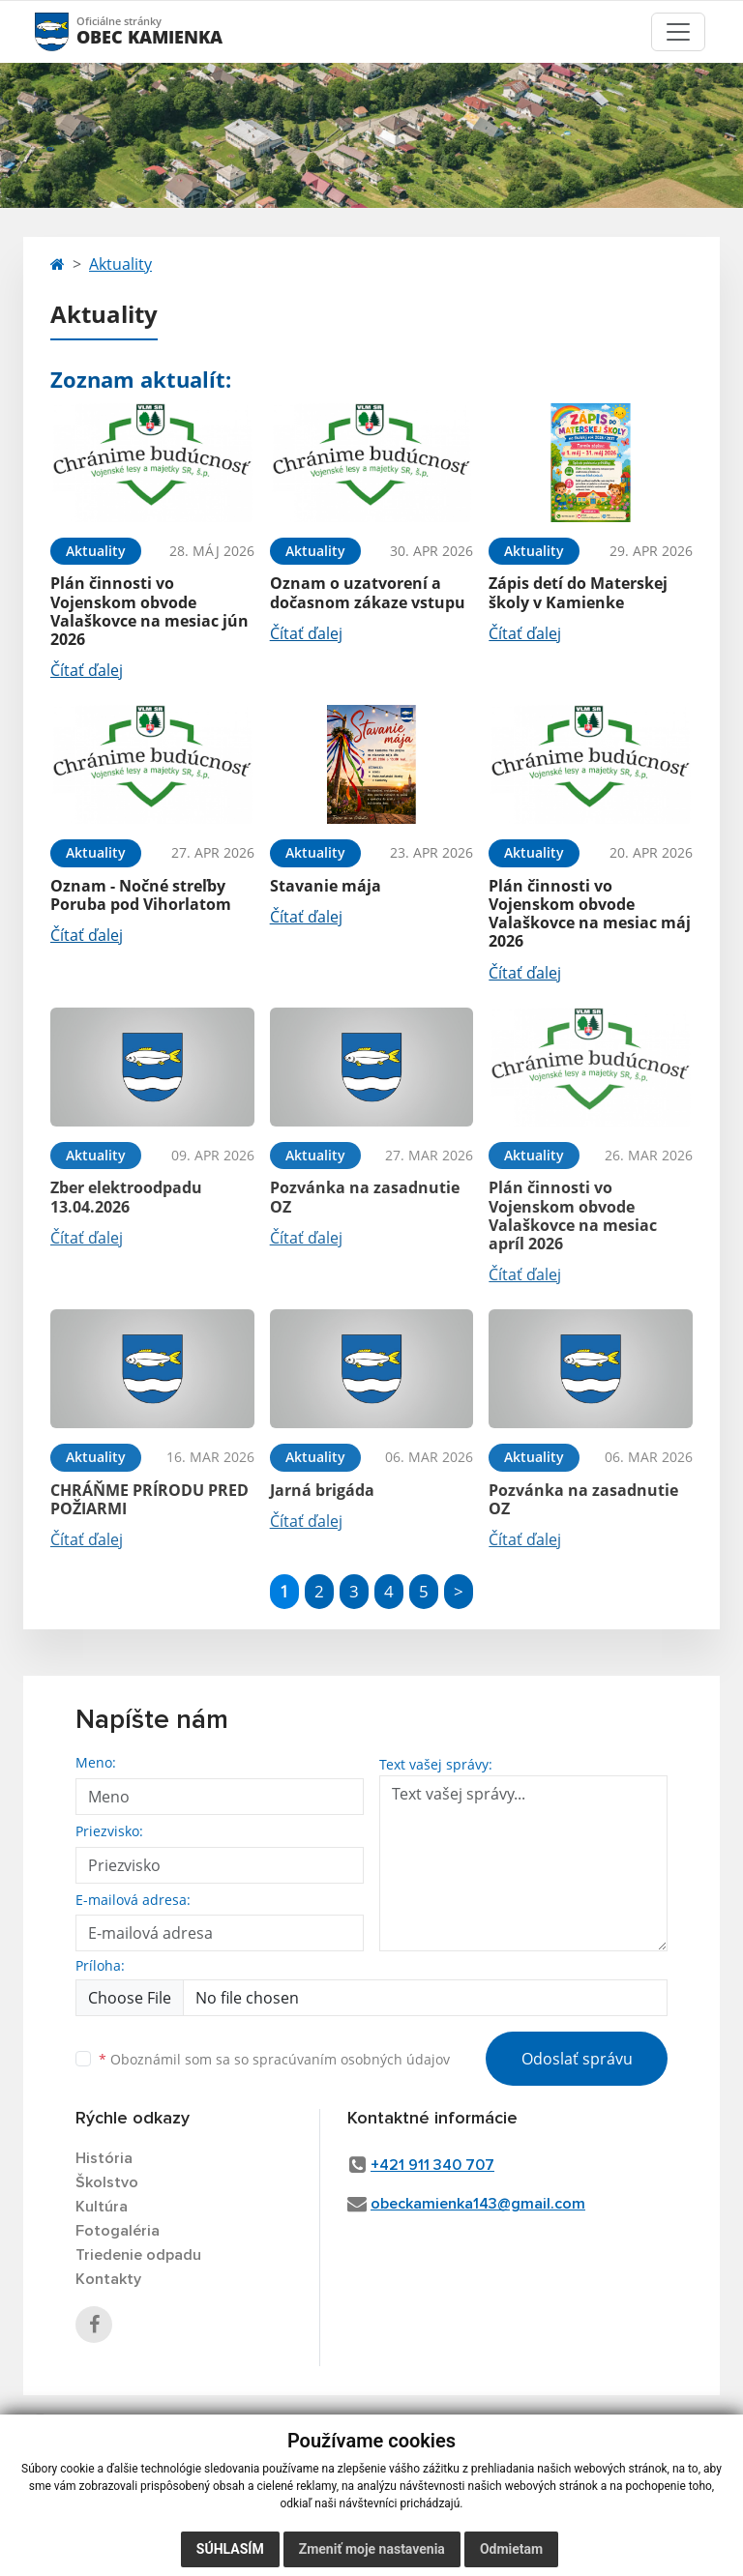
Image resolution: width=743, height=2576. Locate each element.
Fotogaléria (117, 2231)
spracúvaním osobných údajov (351, 2059)
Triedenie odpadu (138, 2255)
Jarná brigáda (322, 1490)
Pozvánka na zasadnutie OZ (365, 1196)
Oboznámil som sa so (274, 2059)
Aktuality (120, 264)
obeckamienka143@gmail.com (478, 2203)
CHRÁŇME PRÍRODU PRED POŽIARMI (149, 1499)
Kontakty (108, 2279)
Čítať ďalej (86, 670)
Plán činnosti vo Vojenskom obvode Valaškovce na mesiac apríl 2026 (573, 1215)
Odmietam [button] (511, 2549)
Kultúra (101, 2206)
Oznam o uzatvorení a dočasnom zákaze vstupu (367, 592)
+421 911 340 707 (432, 2165)
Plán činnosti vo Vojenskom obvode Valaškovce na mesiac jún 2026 (149, 611)
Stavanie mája (325, 885)
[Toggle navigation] (678, 32)
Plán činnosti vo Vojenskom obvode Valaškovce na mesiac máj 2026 (590, 913)
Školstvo (106, 2182)
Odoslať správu (577, 2058)
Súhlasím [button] (230, 2549)
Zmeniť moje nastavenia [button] (372, 2549)
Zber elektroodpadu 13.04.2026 (126, 1196)
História (104, 2158)
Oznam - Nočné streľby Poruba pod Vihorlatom (140, 895)
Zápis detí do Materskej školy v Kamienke (578, 592)
